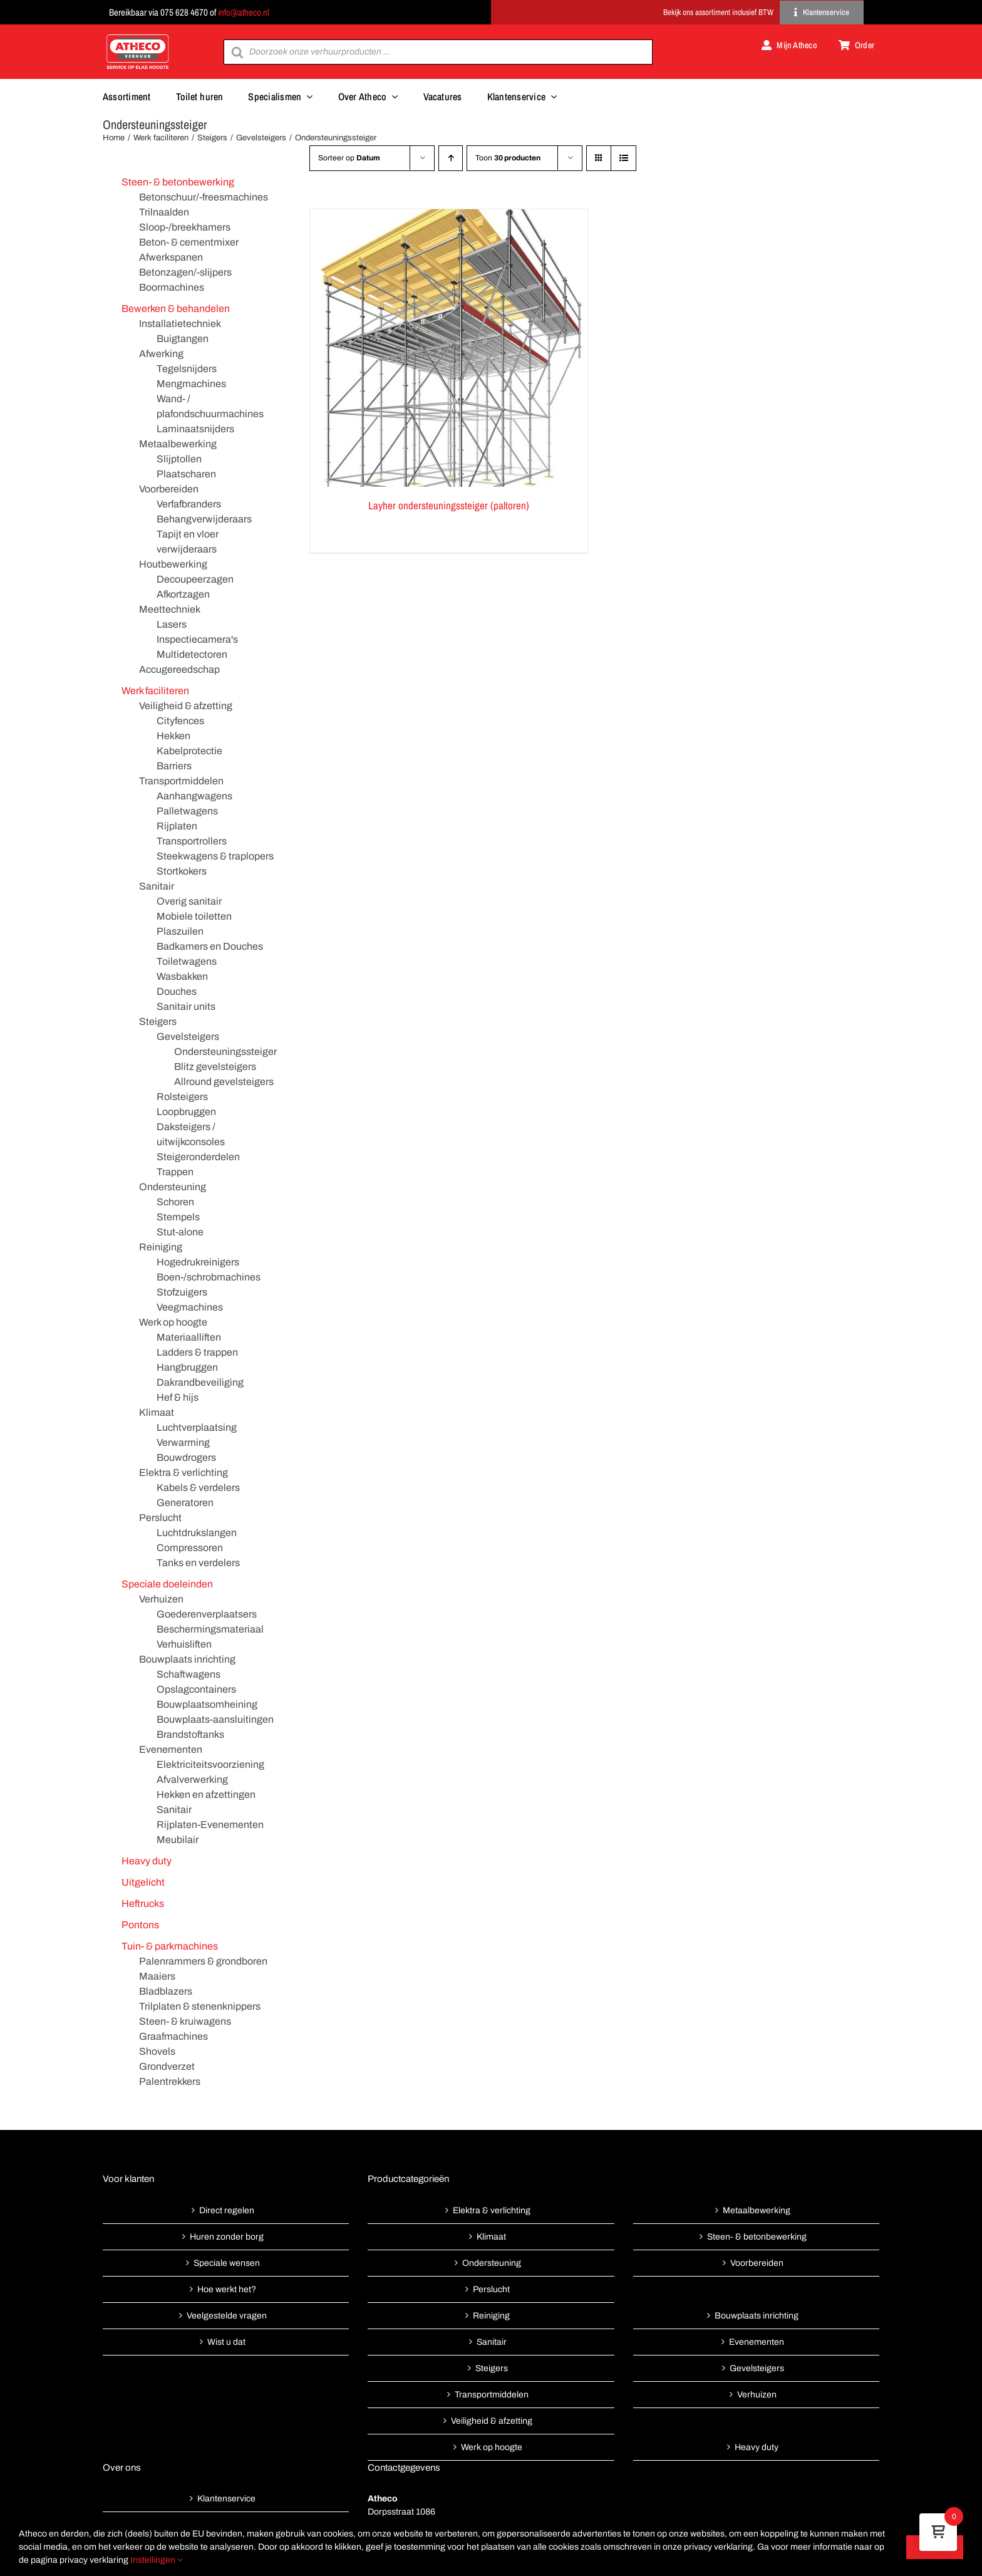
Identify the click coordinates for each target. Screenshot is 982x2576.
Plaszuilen (180, 931)
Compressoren (190, 1547)
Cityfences (180, 720)
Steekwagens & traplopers (215, 856)
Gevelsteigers (188, 1036)
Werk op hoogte (173, 1322)
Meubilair (178, 1839)
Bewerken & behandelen (175, 308)
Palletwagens (187, 811)
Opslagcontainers (196, 1689)
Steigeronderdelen (198, 1156)
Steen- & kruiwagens (185, 2021)
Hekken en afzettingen (206, 1794)
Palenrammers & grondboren (203, 1961)
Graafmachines (173, 2036)
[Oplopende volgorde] (450, 158)
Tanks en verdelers (198, 1562)
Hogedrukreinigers (198, 1262)
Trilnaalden (164, 212)
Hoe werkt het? (226, 2289)
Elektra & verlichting (183, 1472)
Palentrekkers (169, 2081)
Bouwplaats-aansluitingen (215, 1719)
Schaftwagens (188, 1674)
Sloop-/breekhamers (184, 227)
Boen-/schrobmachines (209, 1277)
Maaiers (157, 1976)
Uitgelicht (143, 1882)
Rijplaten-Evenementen (210, 1824)
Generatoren (185, 1502)
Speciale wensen (227, 2263)
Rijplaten (177, 826)
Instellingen (156, 2560)
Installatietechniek (180, 323)
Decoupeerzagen (195, 579)
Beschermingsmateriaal (210, 1629)
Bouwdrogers (186, 1457)
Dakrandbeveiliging (200, 1382)
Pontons (140, 1924)
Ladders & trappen (197, 1352)
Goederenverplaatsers (207, 1614)
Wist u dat (226, 2342)
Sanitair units (186, 1006)
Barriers (174, 766)
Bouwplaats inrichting (187, 1659)
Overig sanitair (189, 901)
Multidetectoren (192, 654)
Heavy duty (146, 1861)
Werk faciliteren (155, 690)
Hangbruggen (187, 1367)
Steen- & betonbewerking (177, 182)
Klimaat (156, 1412)
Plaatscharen (186, 474)
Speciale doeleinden (167, 1584)
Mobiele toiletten (194, 916)
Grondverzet (167, 2066)
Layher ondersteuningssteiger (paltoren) (448, 505)
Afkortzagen (183, 594)
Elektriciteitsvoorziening (210, 1764)
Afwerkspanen (171, 257)
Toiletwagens (187, 961)
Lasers (172, 624)
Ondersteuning (172, 1187)
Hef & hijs (178, 1397)
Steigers (158, 1021)
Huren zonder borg (227, 2236)
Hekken (173, 735)
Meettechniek (169, 609)
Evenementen (170, 1749)
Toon (507, 157)
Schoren (175, 1202)
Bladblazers (165, 1991)
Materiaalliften (189, 1337)
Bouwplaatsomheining (207, 1704)
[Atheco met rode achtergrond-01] (138, 35)
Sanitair (156, 886)
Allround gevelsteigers (224, 1081)
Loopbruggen (186, 1111)
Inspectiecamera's (197, 639)
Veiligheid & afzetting (185, 705)
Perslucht (160, 1517)
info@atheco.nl (243, 12)
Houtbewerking (173, 564)
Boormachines (171, 287)
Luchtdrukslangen (197, 1532)
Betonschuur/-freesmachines (203, 197)
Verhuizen (161, 1599)
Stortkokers (182, 871)
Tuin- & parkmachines (169, 1946)
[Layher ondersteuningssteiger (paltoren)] (448, 348)
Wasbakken (182, 976)
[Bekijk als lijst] (623, 158)
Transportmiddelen (181, 781)
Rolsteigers (182, 1096)
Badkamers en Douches (210, 946)
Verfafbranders (189, 504)
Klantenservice (226, 2498)
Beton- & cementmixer (189, 242)
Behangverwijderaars (204, 519)
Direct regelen (226, 2210)
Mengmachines (191, 383)
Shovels (157, 2051)
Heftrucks (142, 1903)
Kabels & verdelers (198, 1487)
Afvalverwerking (192, 1779)
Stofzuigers (182, 1292)
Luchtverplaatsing (197, 1427)
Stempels (178, 1217)
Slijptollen (179, 459)
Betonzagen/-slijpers (185, 272)
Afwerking (161, 353)
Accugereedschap (179, 669)
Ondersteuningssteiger (225, 1051)
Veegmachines (190, 1307)
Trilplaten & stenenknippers (200, 2006)
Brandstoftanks (190, 1734)
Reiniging (160, 1247)
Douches (177, 991)
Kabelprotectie (189, 750)
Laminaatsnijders (195, 428)
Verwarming (183, 1442)
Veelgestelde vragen (227, 2315)
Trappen (175, 1171)
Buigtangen (183, 338)
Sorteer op (349, 157)
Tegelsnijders (187, 368)
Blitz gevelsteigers (215, 1066)
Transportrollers (192, 841)
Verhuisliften (184, 1644)
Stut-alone (180, 1232)
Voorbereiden (169, 489)
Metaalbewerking (178, 444)
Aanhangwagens (194, 796)
